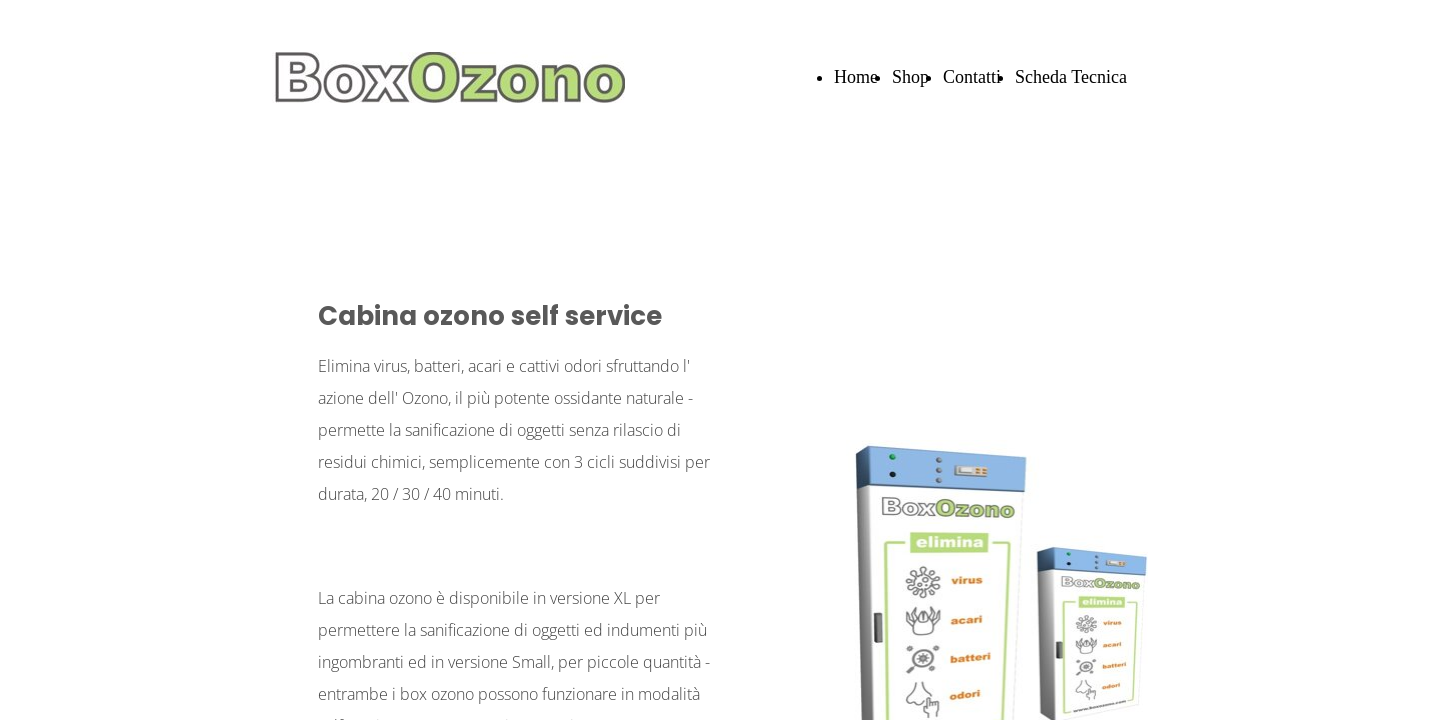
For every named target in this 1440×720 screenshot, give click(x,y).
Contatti (972, 77)
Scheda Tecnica (1071, 77)
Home (856, 77)
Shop (910, 77)
